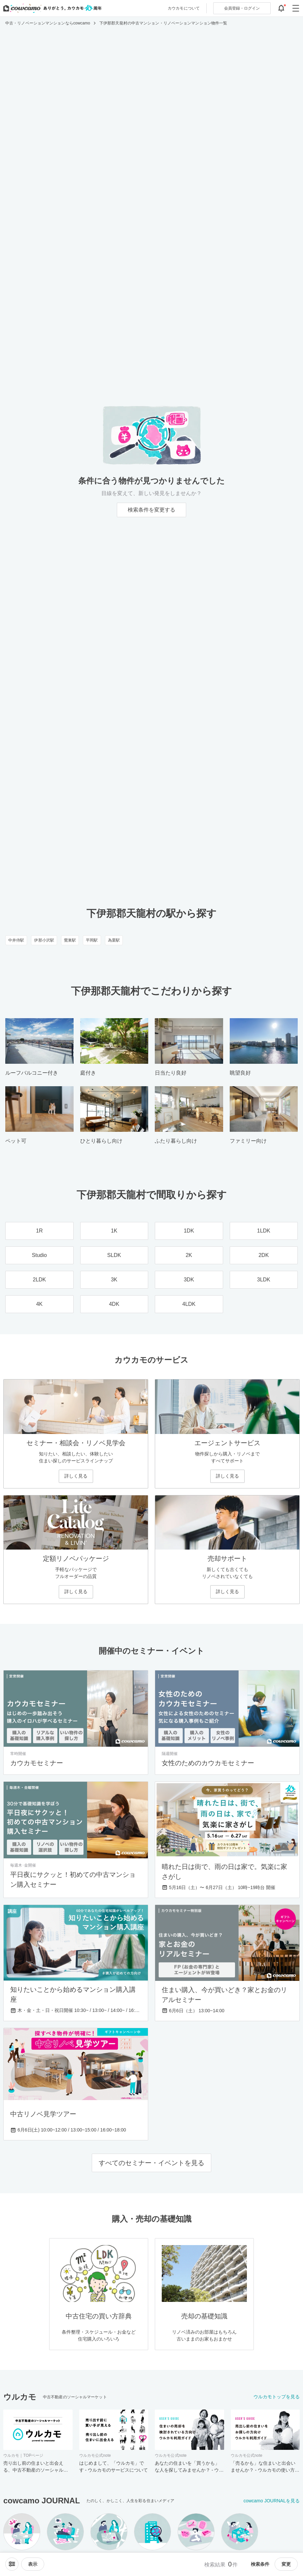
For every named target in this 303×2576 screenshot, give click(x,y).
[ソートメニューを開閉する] (11, 2564)
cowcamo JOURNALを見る (272, 2500)
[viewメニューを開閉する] (32, 2564)
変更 (286, 2564)
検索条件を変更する (151, 510)
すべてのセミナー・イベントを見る (151, 2162)
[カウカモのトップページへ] (51, 8)
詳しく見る (75, 1476)
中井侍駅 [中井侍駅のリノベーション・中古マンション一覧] (16, 940)
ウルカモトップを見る (276, 2396)
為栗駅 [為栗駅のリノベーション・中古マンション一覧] (114, 940)
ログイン (242, 8)
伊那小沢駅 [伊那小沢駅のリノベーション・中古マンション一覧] (44, 940)
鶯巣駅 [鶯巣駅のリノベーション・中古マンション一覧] (70, 940)
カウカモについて (184, 8)
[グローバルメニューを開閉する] (295, 8)
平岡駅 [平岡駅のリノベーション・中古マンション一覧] (92, 940)
